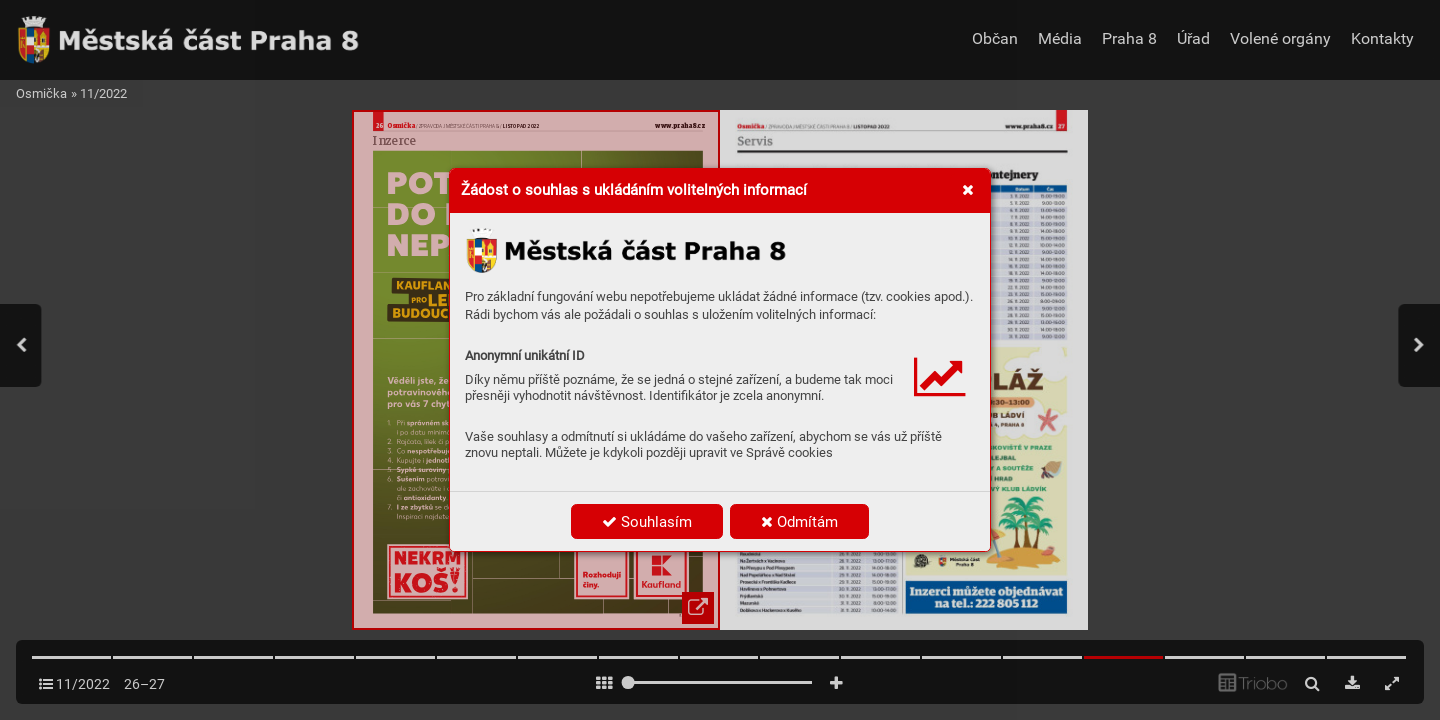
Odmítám (799, 522)
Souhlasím (647, 522)
